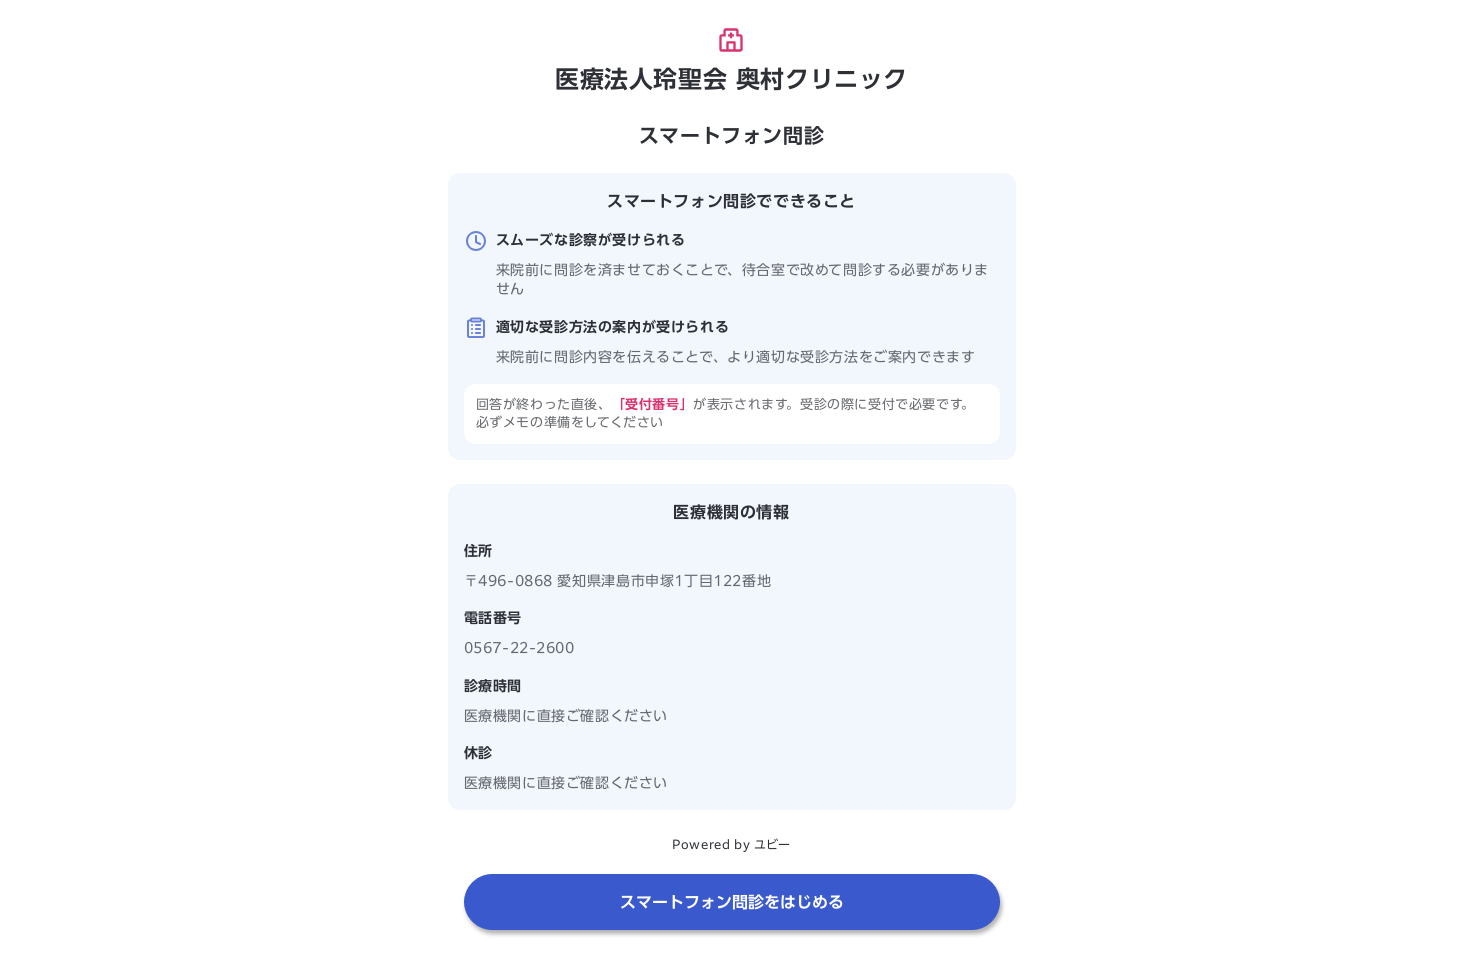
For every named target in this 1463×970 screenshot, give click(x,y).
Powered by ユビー (731, 844)
